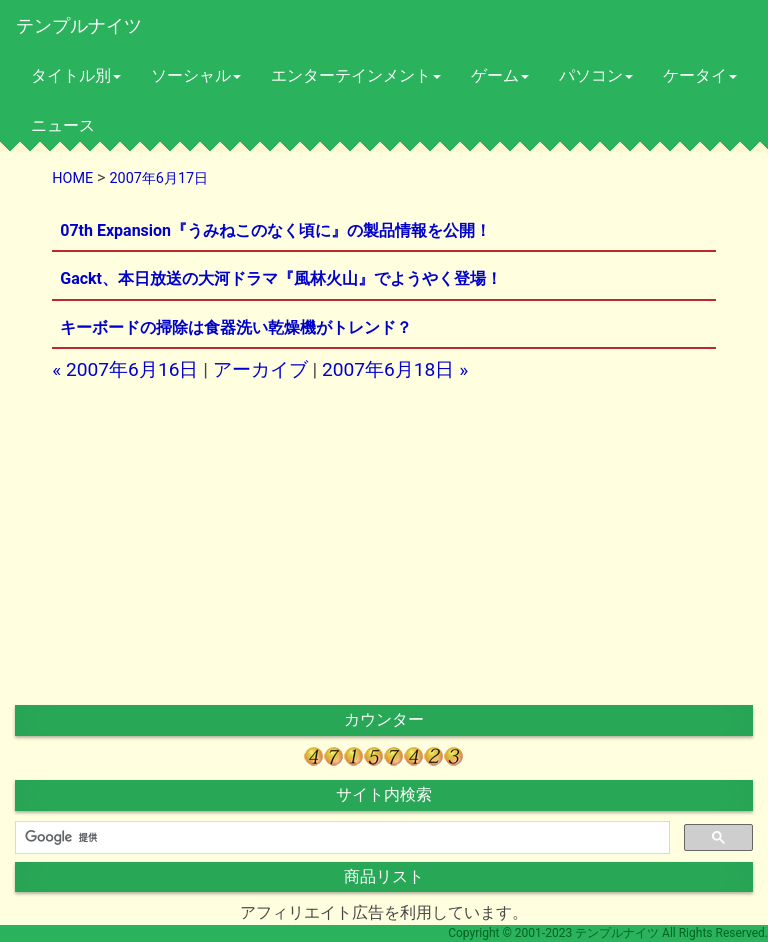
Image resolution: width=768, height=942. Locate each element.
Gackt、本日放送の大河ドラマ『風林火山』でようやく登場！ (281, 278)
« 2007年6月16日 (125, 369)
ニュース (63, 125)
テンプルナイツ (79, 25)
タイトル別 (76, 75)
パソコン (596, 75)
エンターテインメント (356, 75)
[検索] (340, 838)
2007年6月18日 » (395, 369)
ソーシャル (196, 75)
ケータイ (700, 75)
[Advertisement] (214, 543)
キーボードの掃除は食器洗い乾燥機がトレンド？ (236, 327)
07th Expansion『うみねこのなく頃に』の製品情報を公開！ (275, 230)
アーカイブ (260, 369)
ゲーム (500, 75)
